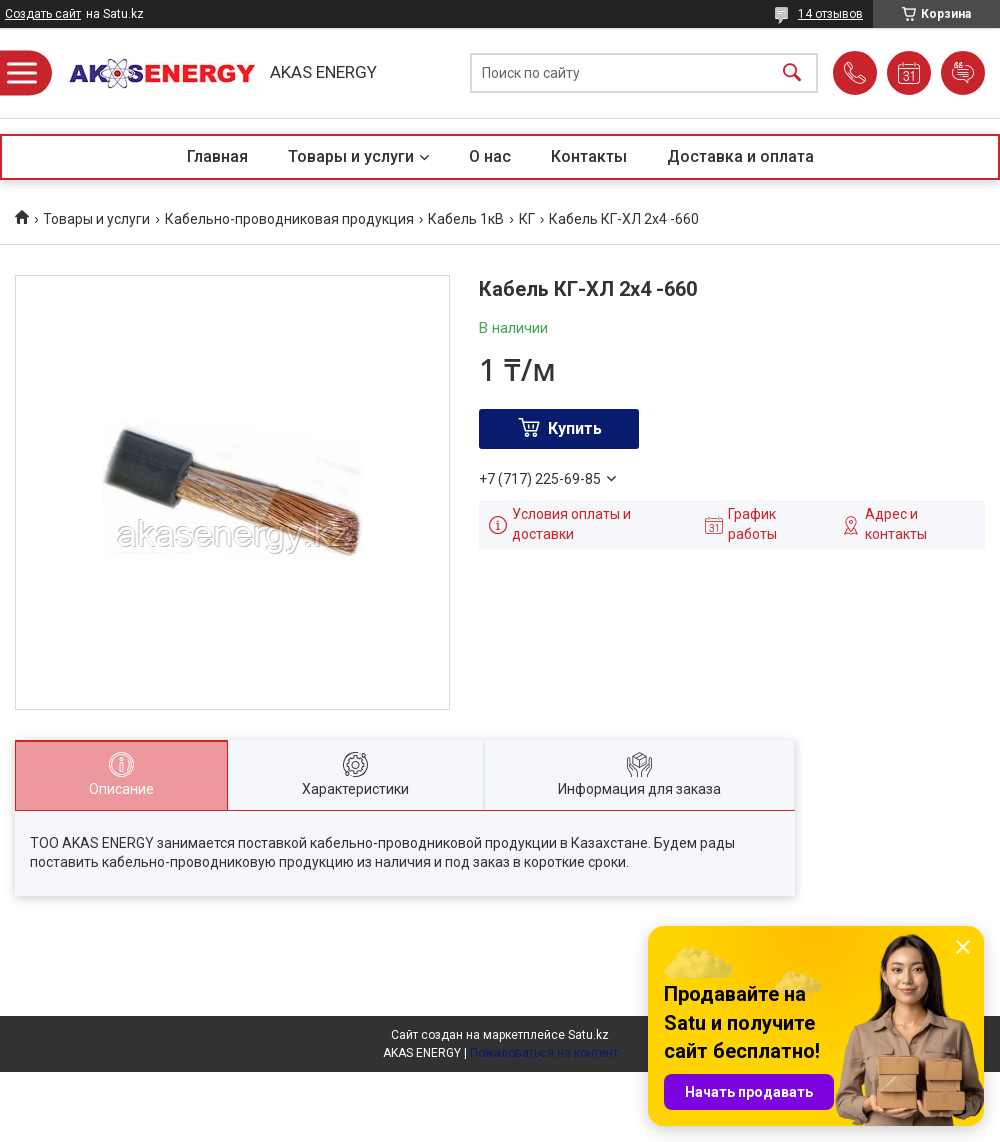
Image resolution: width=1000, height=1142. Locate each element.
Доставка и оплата (740, 156)
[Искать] (792, 73)
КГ (527, 219)
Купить (575, 428)
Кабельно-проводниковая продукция (289, 219)
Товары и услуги (351, 156)
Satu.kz (588, 1035)
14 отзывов (830, 14)
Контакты (589, 156)
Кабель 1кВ (466, 219)
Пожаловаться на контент (544, 1053)
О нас (490, 156)
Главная (217, 156)
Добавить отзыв (963, 73)
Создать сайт (43, 14)
